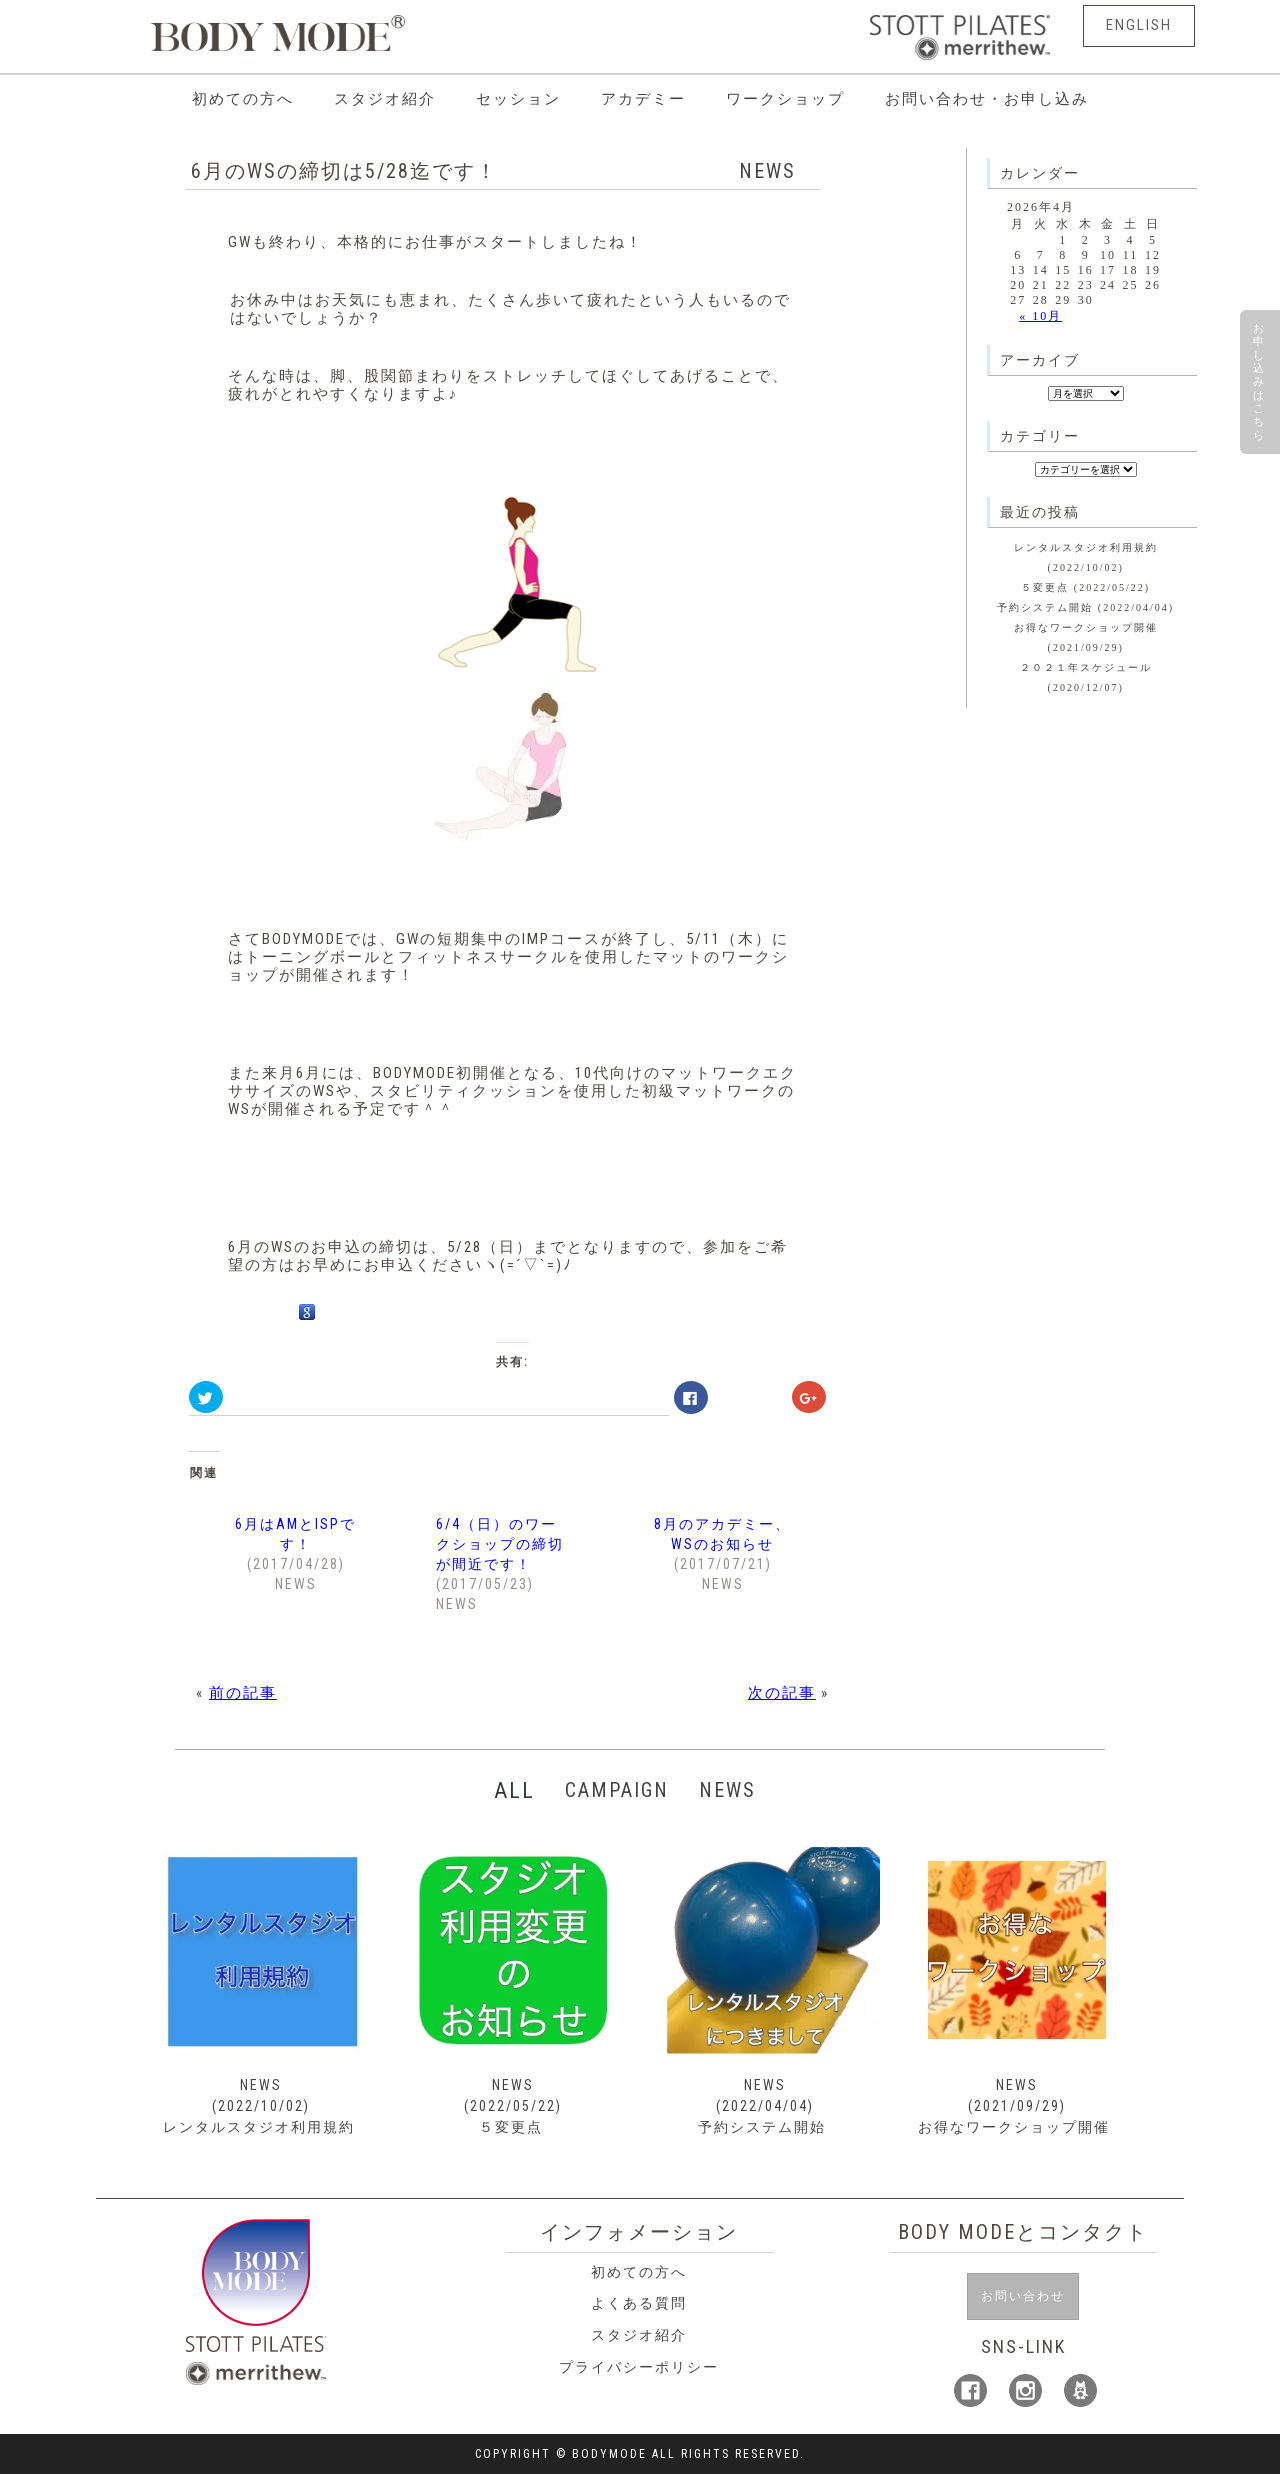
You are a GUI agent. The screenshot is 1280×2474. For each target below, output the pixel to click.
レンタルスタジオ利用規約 (1086, 547)
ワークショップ (785, 99)
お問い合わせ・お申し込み (987, 99)
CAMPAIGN (619, 1790)
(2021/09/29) (1017, 2106)
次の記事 (782, 1693)
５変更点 (1045, 587)
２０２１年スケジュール (1086, 667)
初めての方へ (243, 99)
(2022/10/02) (261, 2106)
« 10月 (1040, 316)
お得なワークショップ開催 (1086, 627)
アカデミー (643, 99)
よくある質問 (639, 2303)
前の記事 (243, 1693)
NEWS (767, 171)
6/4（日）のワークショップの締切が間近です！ (500, 1544)
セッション (518, 99)
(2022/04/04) (765, 2106)
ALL (514, 1789)
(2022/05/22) (513, 2106)
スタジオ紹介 (385, 99)
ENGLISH (1138, 26)
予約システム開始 (1045, 607)
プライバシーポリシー (639, 2367)
